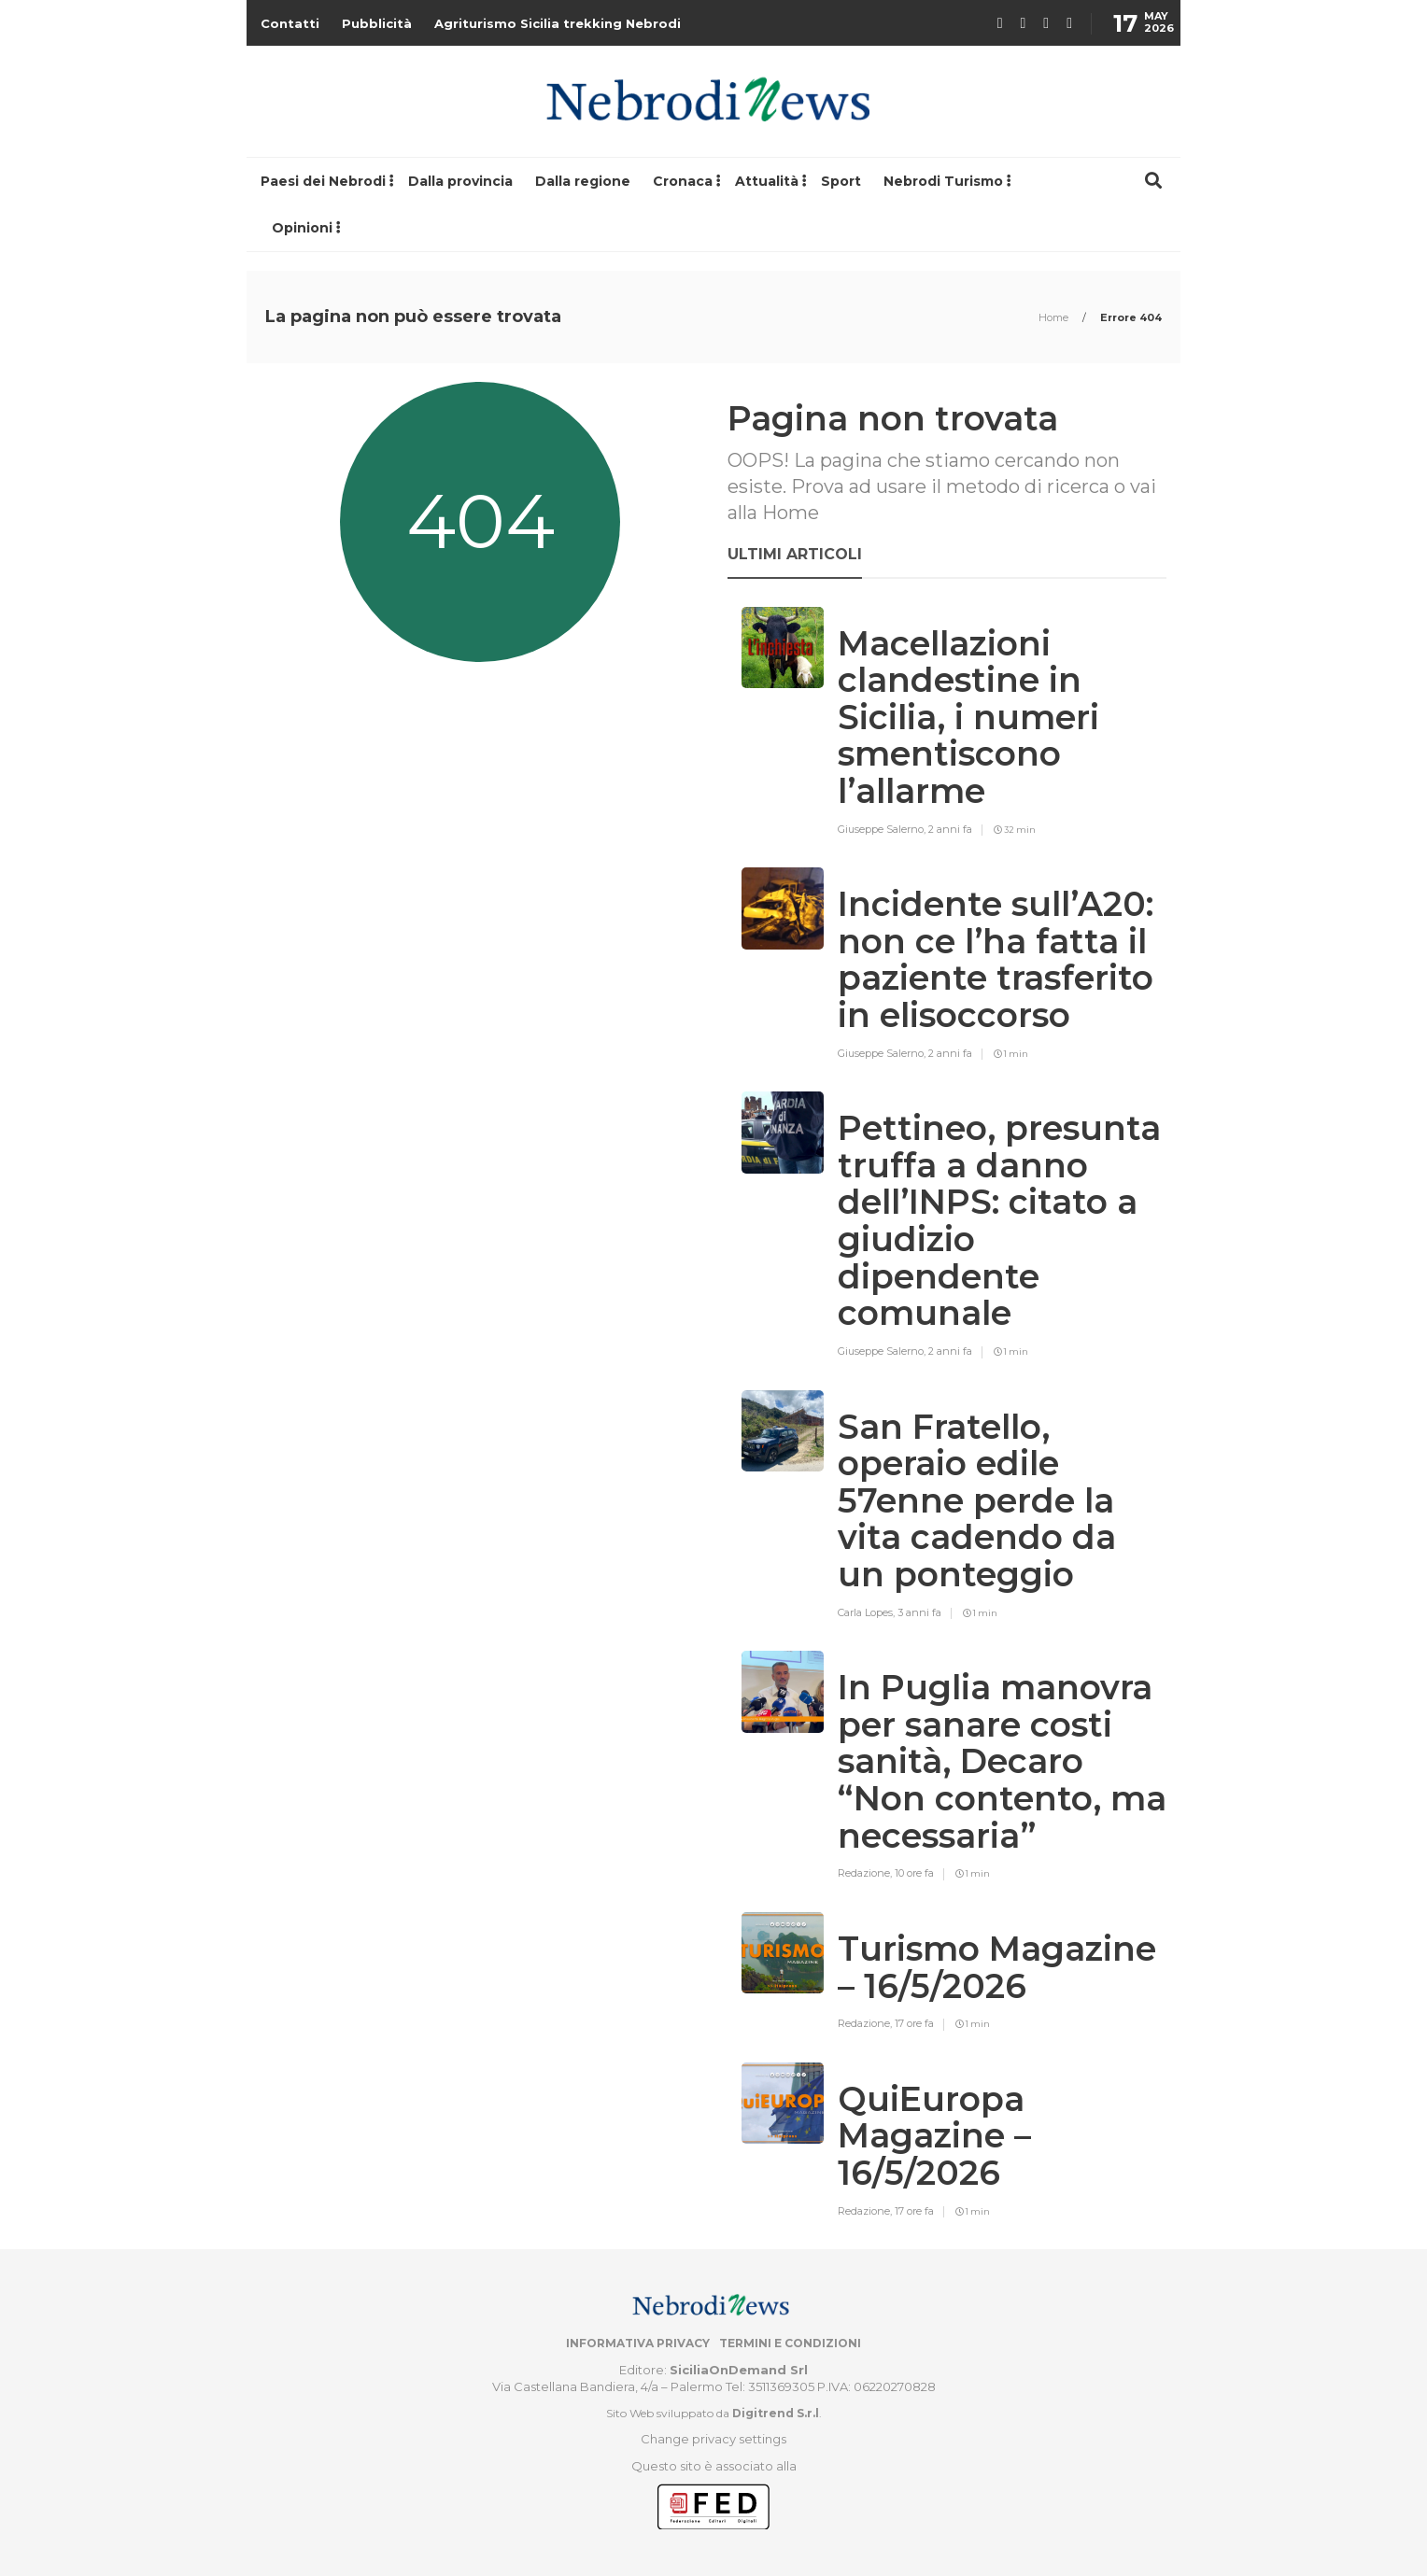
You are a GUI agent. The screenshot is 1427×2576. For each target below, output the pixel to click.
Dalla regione (582, 181)
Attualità (766, 181)
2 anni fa (950, 829)
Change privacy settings (713, 2438)
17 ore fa (914, 2023)
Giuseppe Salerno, (883, 829)
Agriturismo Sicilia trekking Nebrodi (557, 23)
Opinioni (302, 227)
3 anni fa (919, 1612)
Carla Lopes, (867, 1612)
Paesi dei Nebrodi (323, 181)
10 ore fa (914, 1872)
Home (1054, 317)
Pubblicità (377, 23)
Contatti (290, 23)
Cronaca (683, 181)
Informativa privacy (638, 2343)
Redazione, (866, 1872)
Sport (841, 181)
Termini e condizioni (790, 2343)
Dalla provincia (460, 181)
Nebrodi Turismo (943, 181)
